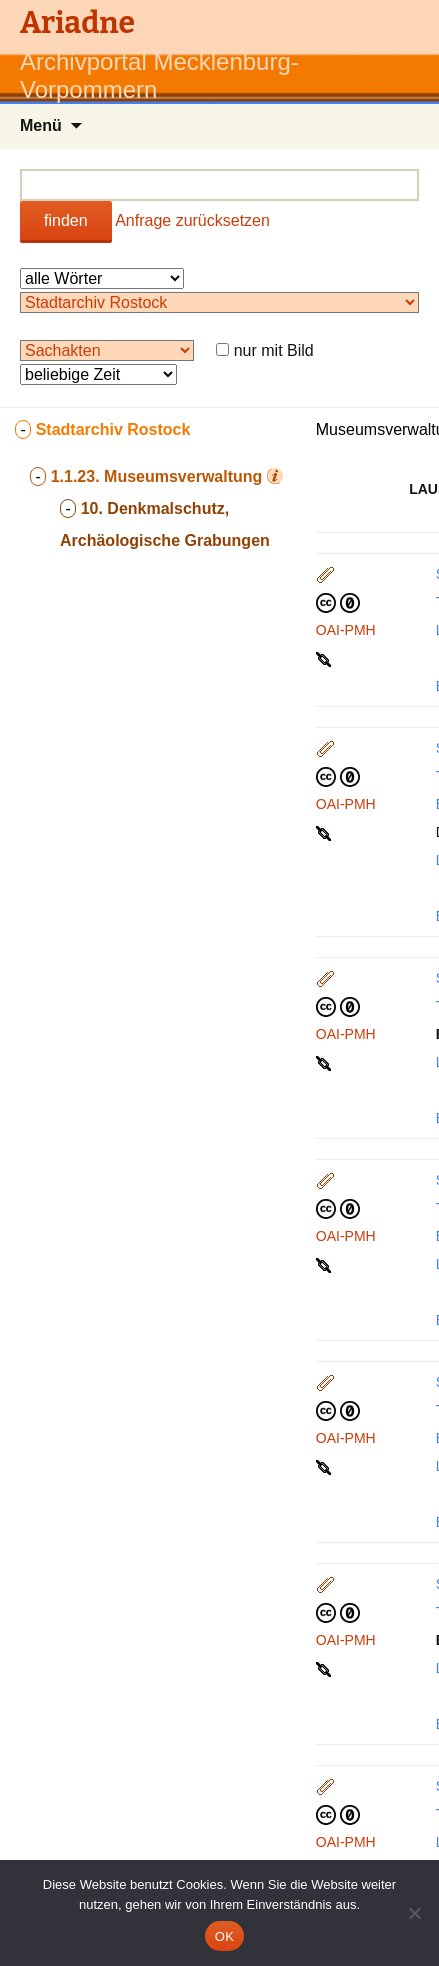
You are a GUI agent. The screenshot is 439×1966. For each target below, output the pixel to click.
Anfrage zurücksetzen (192, 220)
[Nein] (414, 1913)
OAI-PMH (346, 630)
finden (66, 220)
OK (224, 1936)
